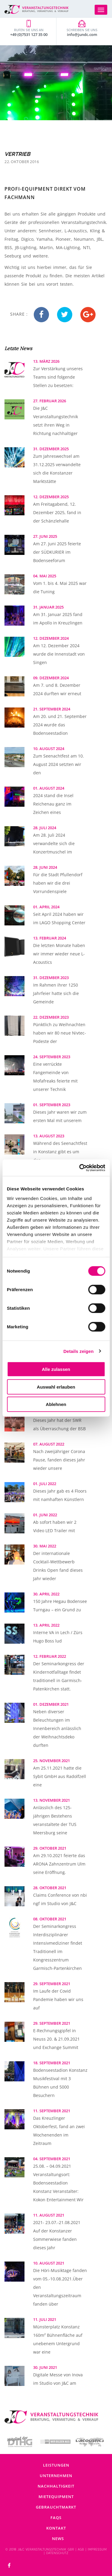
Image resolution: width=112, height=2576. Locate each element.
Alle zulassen (56, 1369)
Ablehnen (56, 1404)
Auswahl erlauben (56, 1386)
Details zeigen (78, 1351)
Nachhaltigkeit (56, 2486)
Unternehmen (56, 2475)
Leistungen (56, 2465)
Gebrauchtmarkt (56, 2507)
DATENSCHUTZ (57, 2553)
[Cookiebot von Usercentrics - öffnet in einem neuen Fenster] (79, 1168)
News (58, 2538)
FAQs (56, 2517)
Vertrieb (17, 154)
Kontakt (56, 2528)
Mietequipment (56, 2496)
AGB (81, 2549)
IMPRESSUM (97, 2549)
